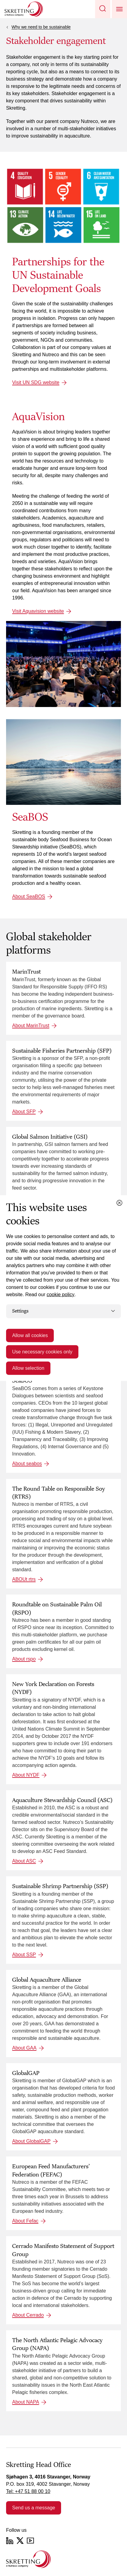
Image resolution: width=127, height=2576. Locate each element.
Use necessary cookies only (42, 1351)
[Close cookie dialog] (119, 1202)
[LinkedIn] (9, 2540)
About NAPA (25, 2402)
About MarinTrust (30, 1025)
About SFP (24, 1111)
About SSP (24, 1954)
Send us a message (33, 2507)
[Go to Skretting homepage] (23, 9)
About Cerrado (28, 2315)
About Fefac (25, 2220)
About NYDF (25, 1775)
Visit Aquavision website (38, 611)
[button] (102, 9)
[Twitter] (20, 2540)
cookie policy (60, 1294)
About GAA (24, 2047)
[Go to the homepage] (28, 2559)
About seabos (27, 1463)
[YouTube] (30, 2540)
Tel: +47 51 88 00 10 (28, 2491)
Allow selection (28, 1367)
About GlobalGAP (31, 2141)
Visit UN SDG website (35, 382)
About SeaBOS (28, 896)
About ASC (24, 1861)
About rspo (24, 1658)
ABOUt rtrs (24, 1579)
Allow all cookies (30, 1335)
